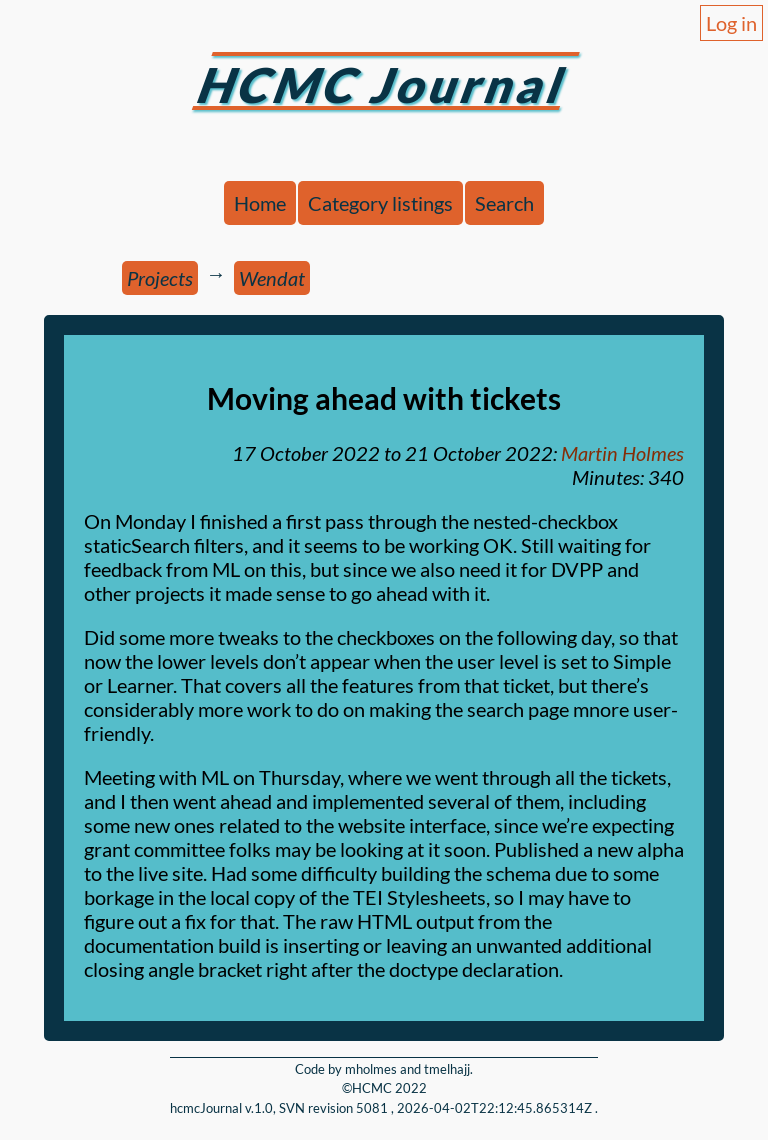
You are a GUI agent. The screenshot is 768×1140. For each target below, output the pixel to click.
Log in (731, 23)
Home (260, 203)
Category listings (380, 203)
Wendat (272, 278)
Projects (160, 278)
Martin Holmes (622, 453)
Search (504, 203)
